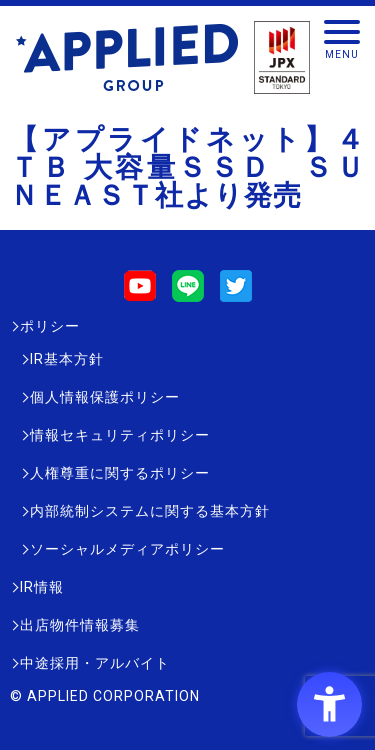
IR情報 (42, 587)
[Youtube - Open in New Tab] (140, 292)
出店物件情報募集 (80, 625)
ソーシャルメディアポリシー (127, 549)
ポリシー (50, 326)
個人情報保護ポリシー (105, 397)
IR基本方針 (67, 359)
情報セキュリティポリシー (120, 435)
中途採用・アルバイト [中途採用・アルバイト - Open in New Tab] (95, 663)
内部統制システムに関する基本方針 (150, 511)
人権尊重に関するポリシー (120, 473)
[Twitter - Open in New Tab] (236, 292)
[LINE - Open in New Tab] (188, 292)
